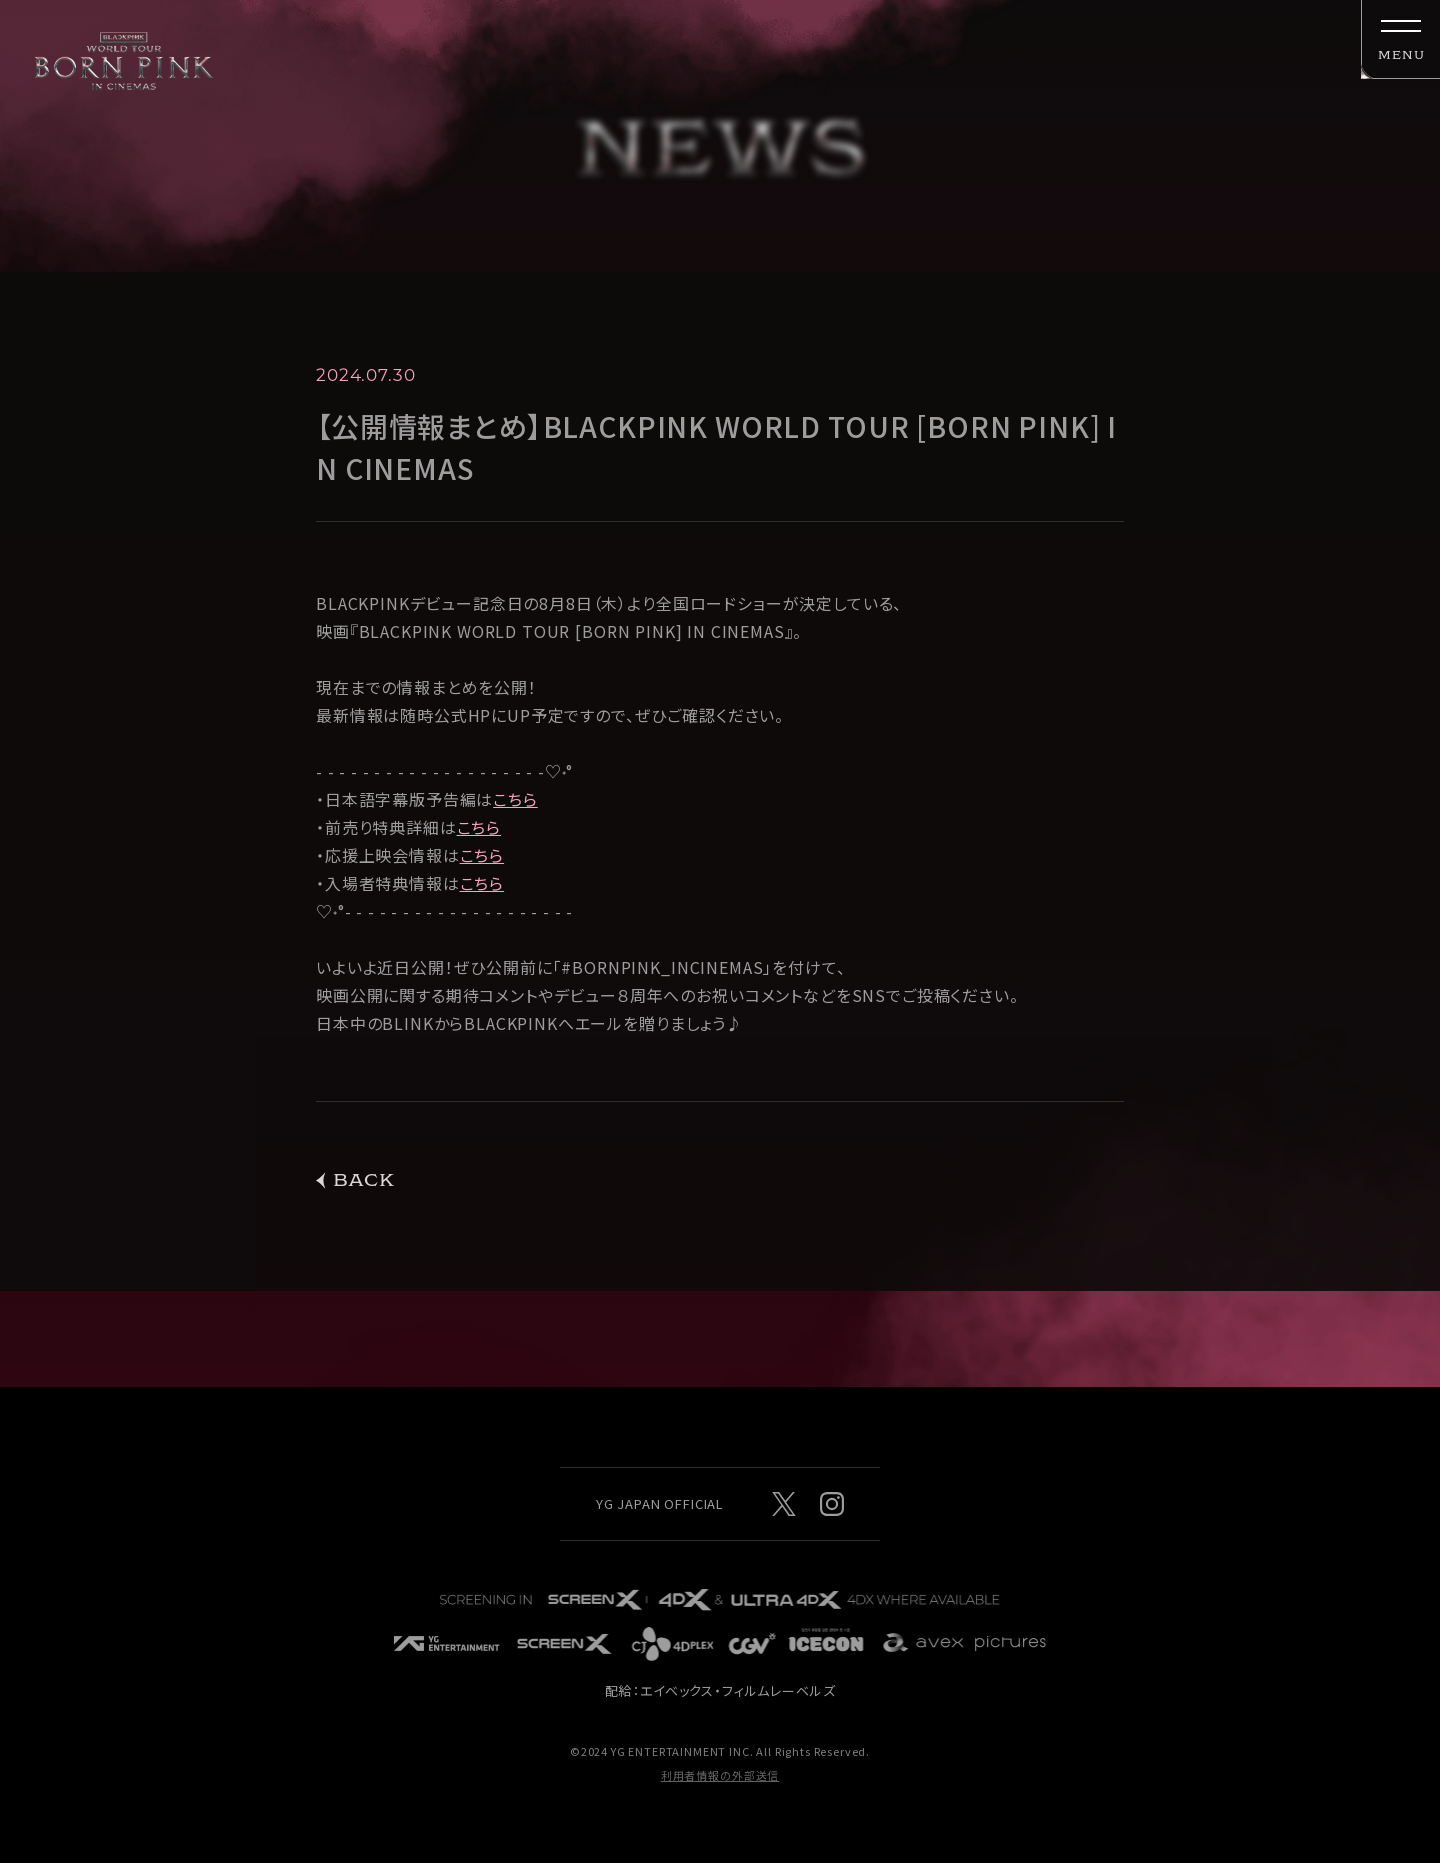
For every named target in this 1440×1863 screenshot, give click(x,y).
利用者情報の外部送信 (720, 1775)
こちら (515, 804)
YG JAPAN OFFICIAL (660, 1503)
